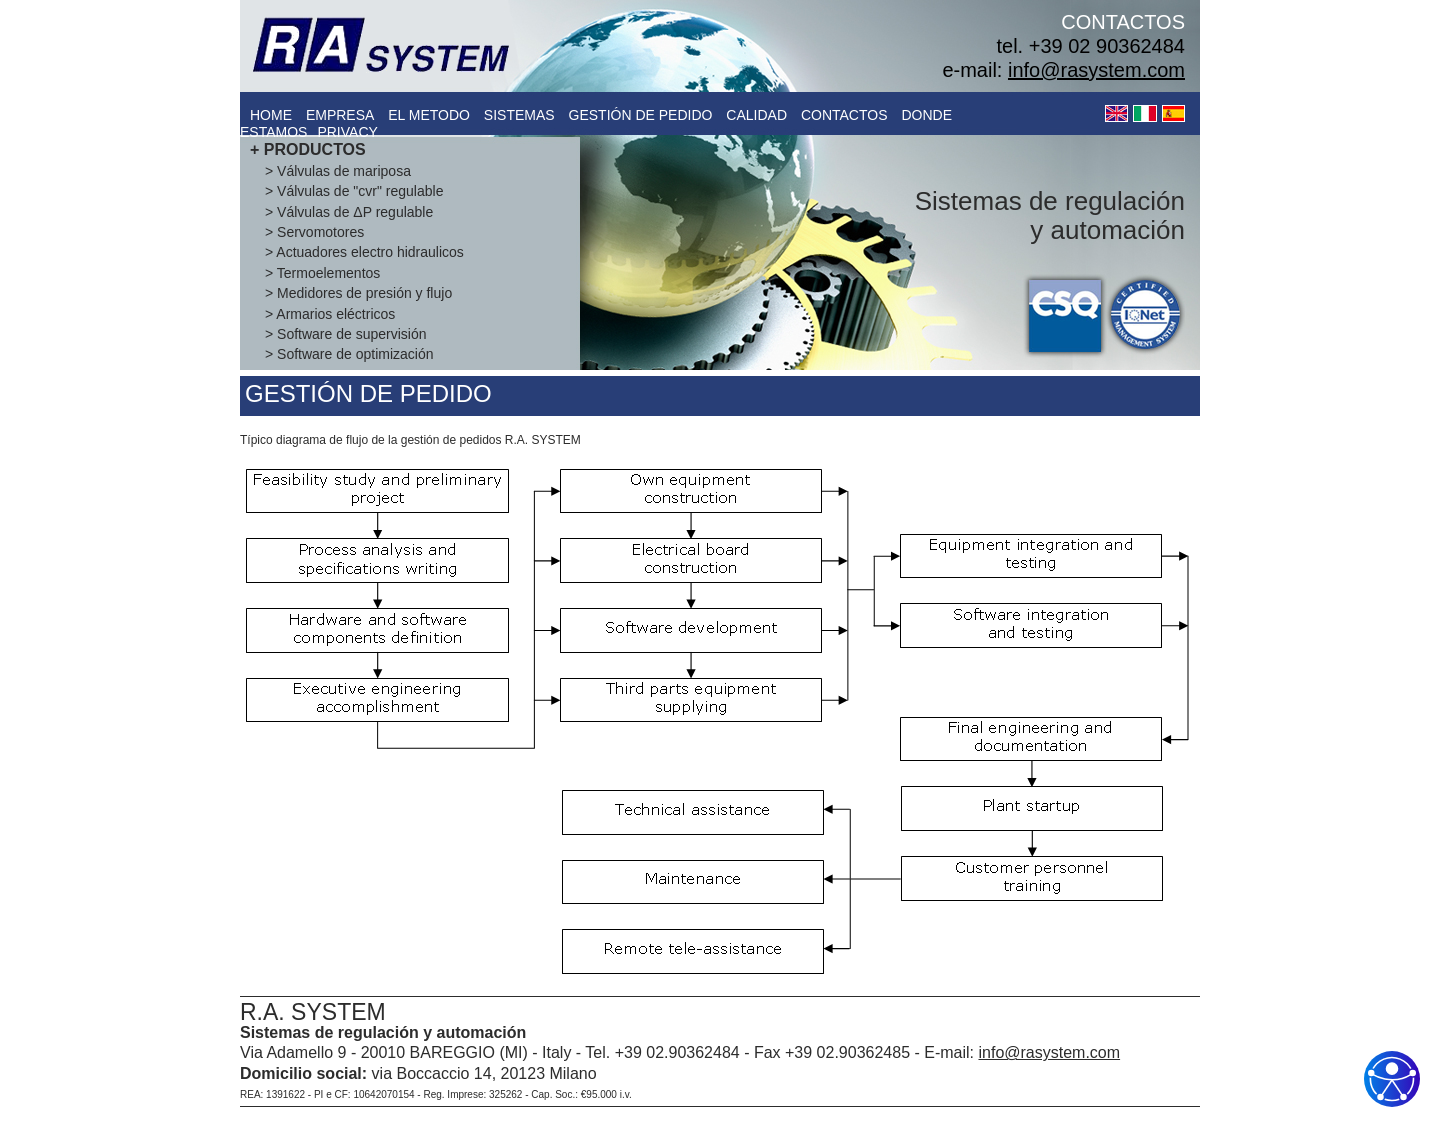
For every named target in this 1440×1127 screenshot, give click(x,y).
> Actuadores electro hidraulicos (364, 252)
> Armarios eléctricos (330, 314)
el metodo (429, 115)
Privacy (347, 132)
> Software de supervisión (345, 334)
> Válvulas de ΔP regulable (349, 212)
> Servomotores (314, 232)
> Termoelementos (322, 273)
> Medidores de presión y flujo (358, 293)
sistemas (519, 115)
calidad (756, 115)
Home (271, 115)
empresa (340, 115)
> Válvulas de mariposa (338, 171)
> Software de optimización (349, 354)
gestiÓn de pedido (641, 115)
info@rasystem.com (1096, 70)
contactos (844, 115)
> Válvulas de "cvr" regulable (354, 191)
